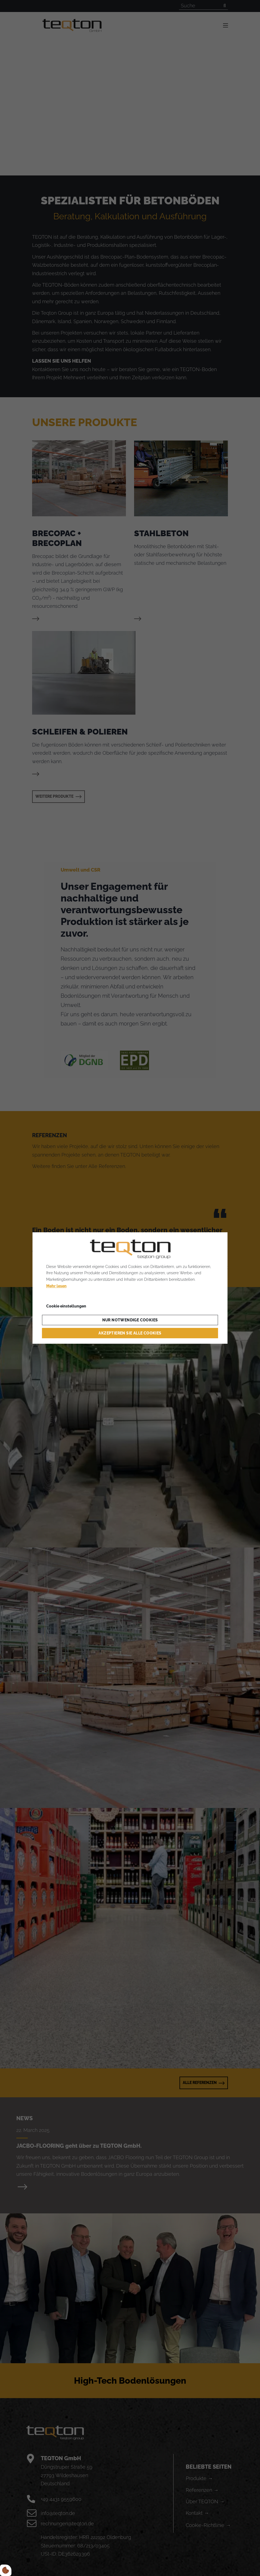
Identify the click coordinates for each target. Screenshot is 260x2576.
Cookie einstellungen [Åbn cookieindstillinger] (66, 1306)
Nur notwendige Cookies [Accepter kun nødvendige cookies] (130, 1320)
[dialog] (130, 1288)
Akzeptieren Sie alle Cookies (129, 1333)
